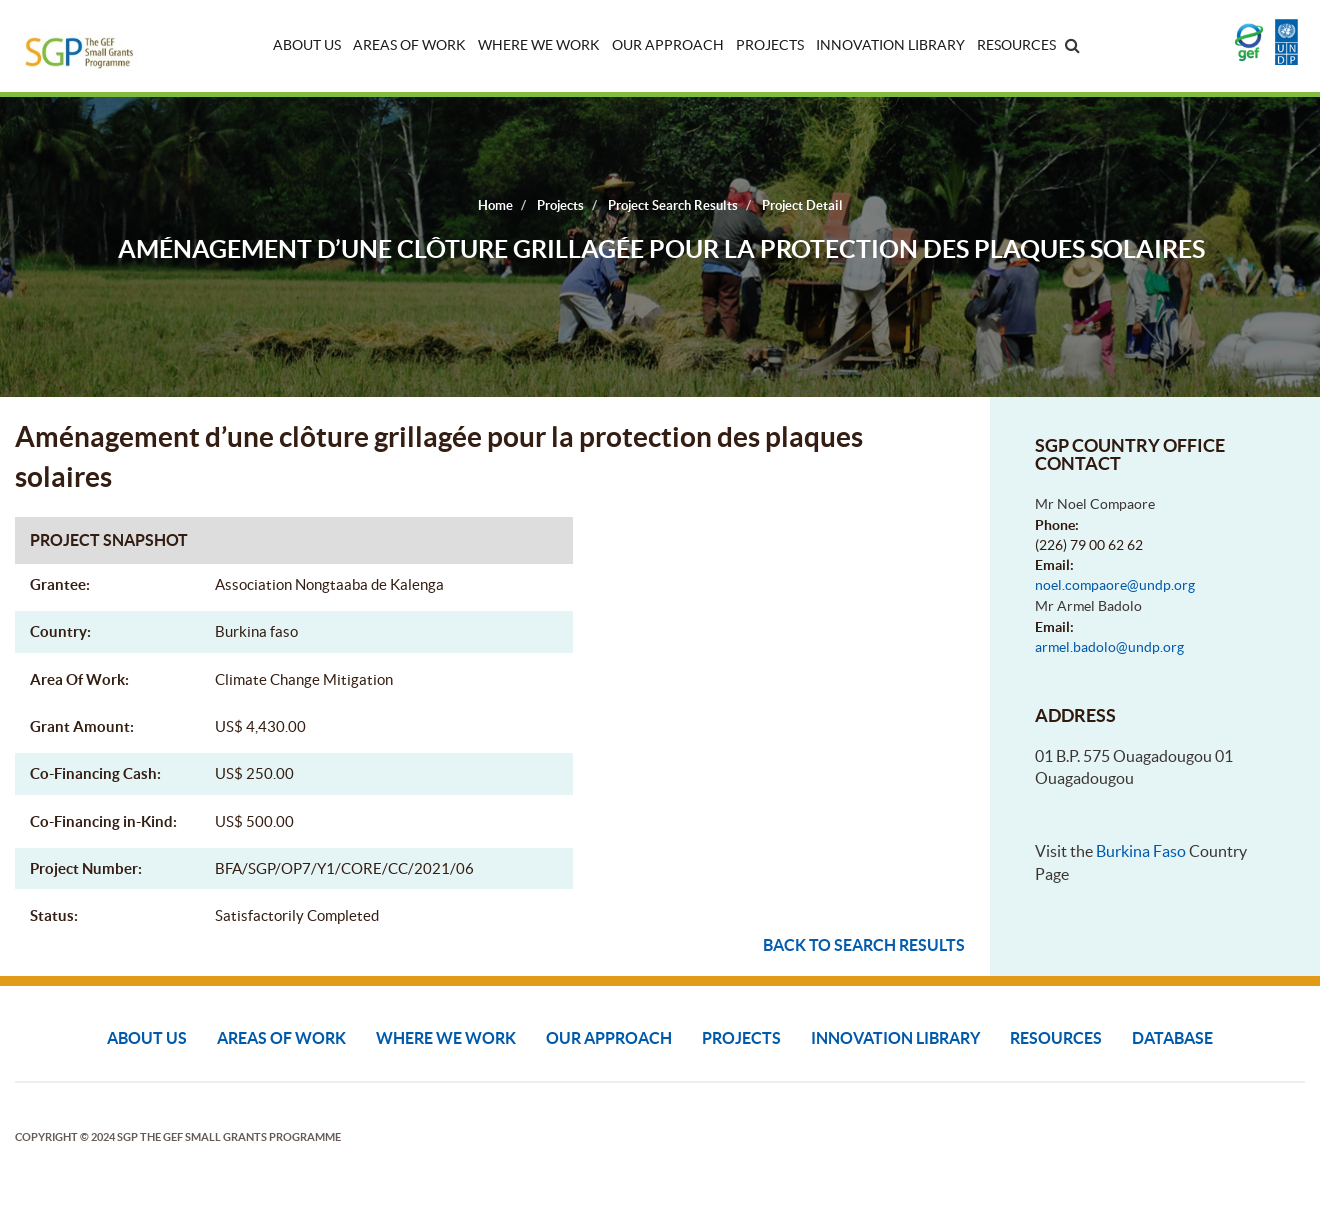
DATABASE (1172, 1038)
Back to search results (864, 945)
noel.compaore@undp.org (1115, 585)
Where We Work (539, 45)
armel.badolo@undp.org (1109, 647)
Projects (770, 45)
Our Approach (668, 45)
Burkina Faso (1141, 851)
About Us (307, 45)
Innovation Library (890, 45)
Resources (1016, 45)
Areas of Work (409, 45)
